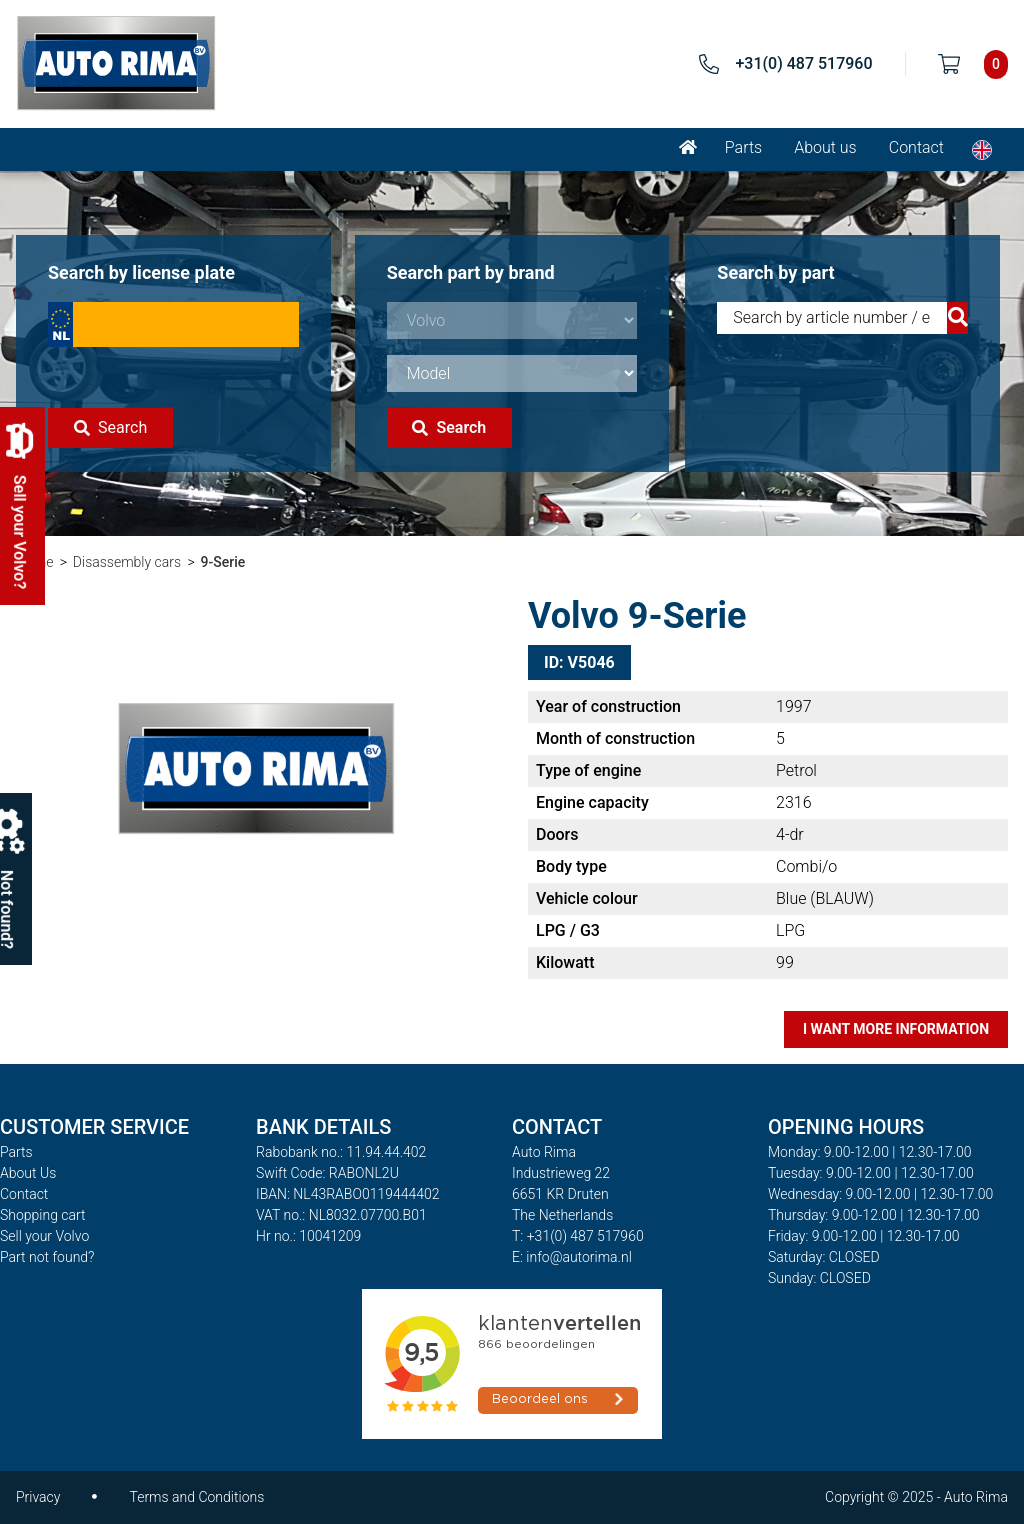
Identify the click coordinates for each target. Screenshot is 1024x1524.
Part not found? (47, 1257)
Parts (743, 147)
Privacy (38, 1497)
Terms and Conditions (196, 1497)
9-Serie (223, 562)
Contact (916, 147)
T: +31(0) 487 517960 (578, 1236)
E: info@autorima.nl (572, 1257)
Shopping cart (43, 1215)
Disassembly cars (127, 562)
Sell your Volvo (44, 1236)
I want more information (896, 1029)
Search (110, 427)
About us (825, 147)
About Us (28, 1173)
